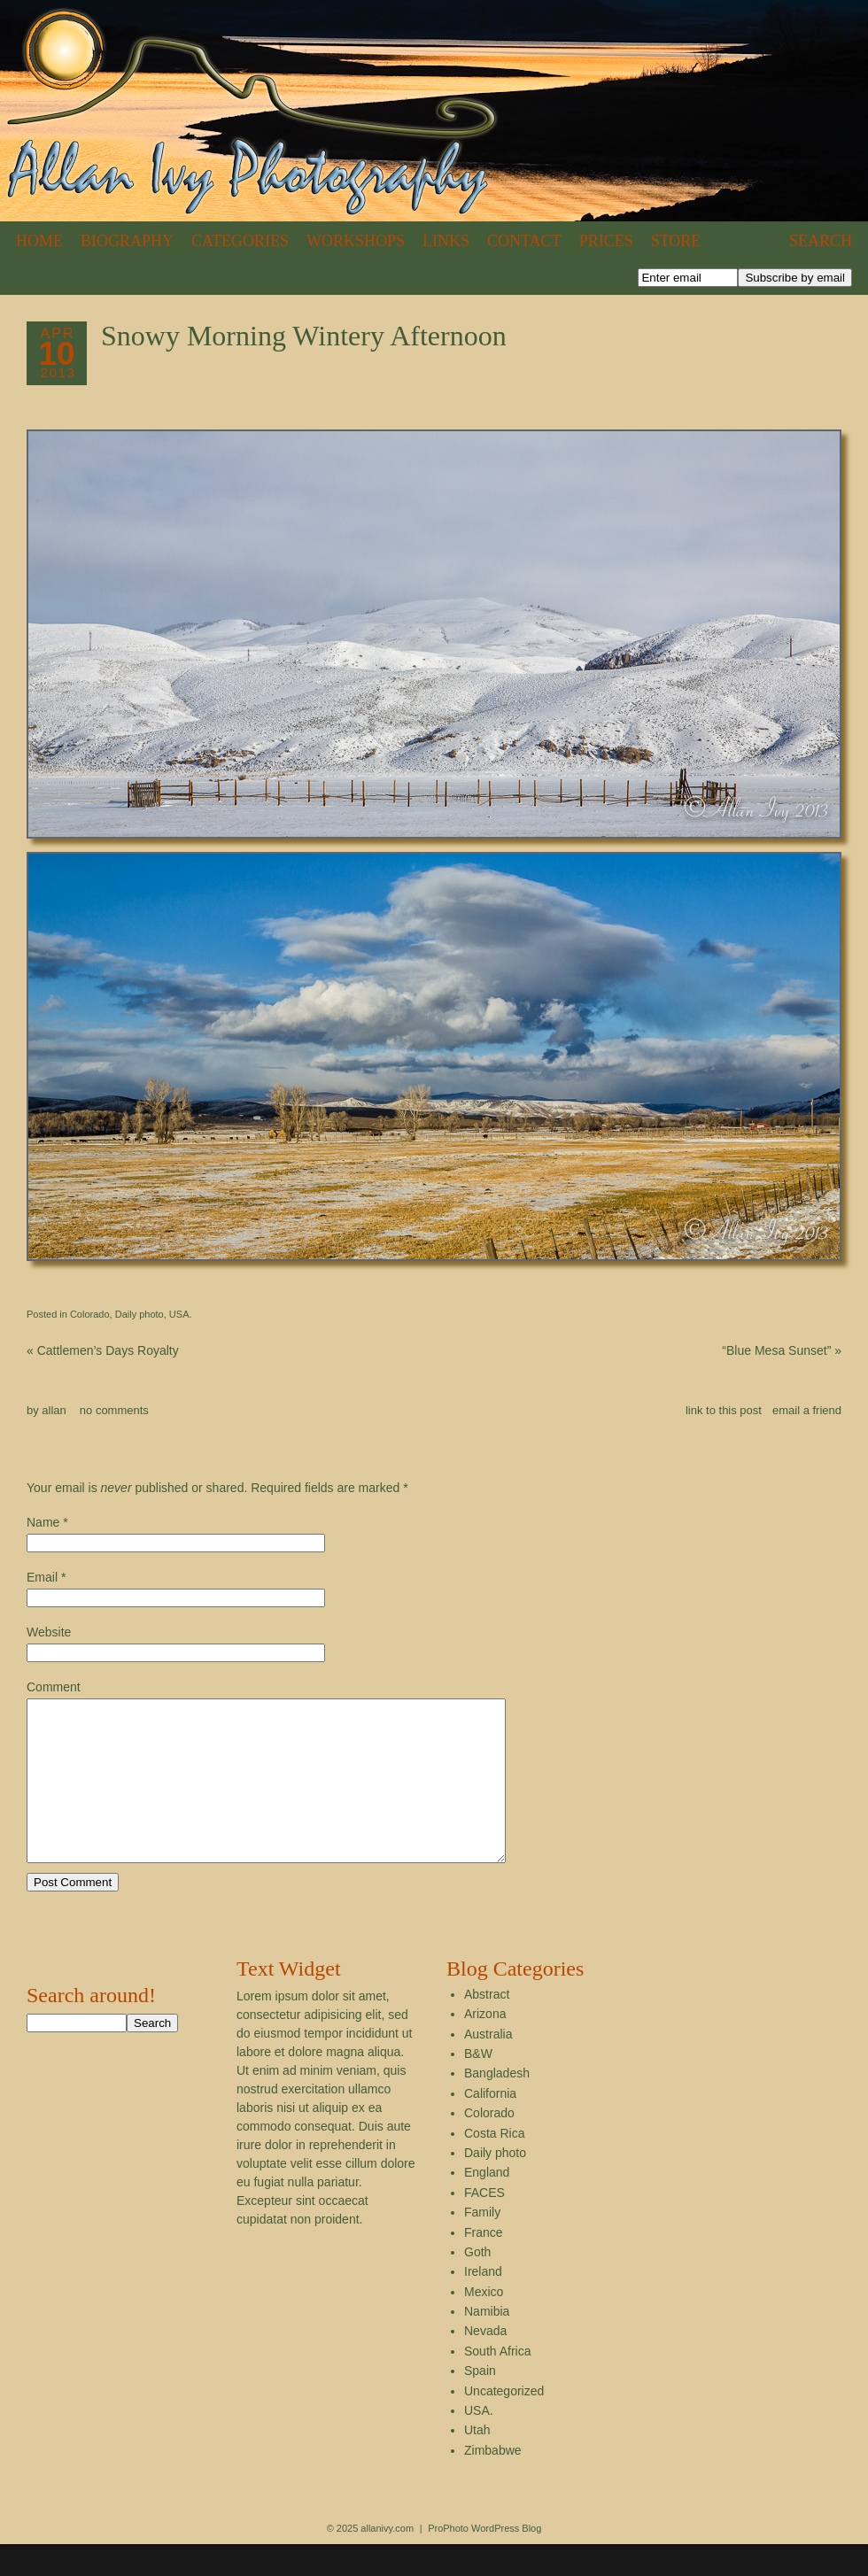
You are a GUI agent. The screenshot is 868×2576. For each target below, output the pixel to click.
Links (445, 241)
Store (676, 241)
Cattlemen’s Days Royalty (103, 1350)
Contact (524, 241)
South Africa (497, 2383)
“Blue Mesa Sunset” (781, 1350)
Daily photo (139, 1314)
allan (54, 1410)
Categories (240, 241)
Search (820, 241)
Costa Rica (494, 2165)
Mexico (483, 2324)
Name (43, 1522)
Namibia (486, 2343)
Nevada (485, 2363)
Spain (480, 2402)
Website (49, 1632)
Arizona (485, 2045)
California (490, 2125)
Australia (488, 2066)
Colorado (90, 1314)
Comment (54, 1687)
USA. (180, 1314)
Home (39, 241)
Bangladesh (497, 2105)
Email (42, 1577)
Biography (127, 241)
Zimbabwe (493, 2482)
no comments (114, 1410)
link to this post (724, 1410)
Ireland (483, 2303)
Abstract (486, 2026)
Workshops (355, 241)
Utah (477, 2462)
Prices (606, 241)
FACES (484, 2224)
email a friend (806, 1410)
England (486, 2204)
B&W (478, 2085)
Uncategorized (504, 2423)
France (483, 2264)
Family (482, 2244)
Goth (477, 2284)
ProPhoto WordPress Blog (484, 2560)
